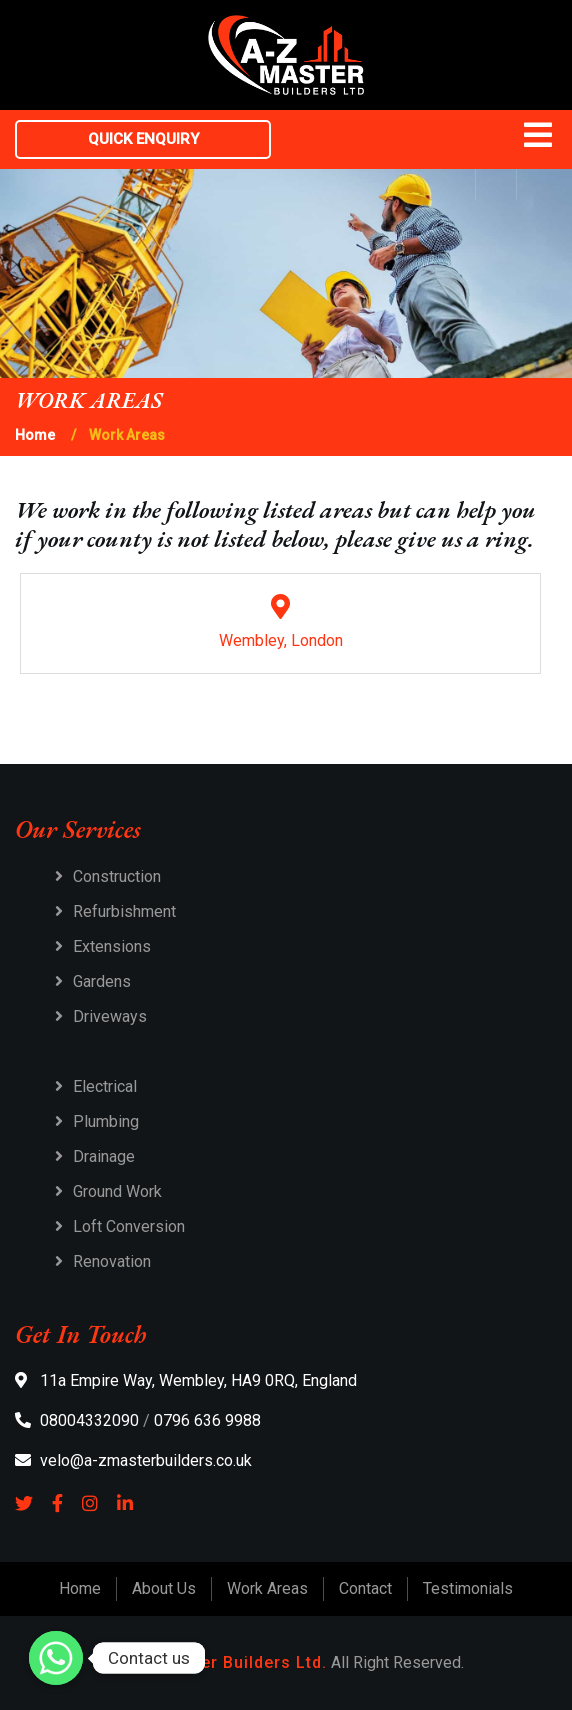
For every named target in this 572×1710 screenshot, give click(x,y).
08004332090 (77, 1420)
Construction (117, 876)
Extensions (112, 946)
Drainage (104, 1156)
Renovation (112, 1261)
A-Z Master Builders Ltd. (226, 1662)
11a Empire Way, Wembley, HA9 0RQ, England (186, 1380)
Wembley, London (280, 622)
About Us (164, 1588)
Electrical (105, 1086)
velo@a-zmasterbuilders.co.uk (133, 1460)
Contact (365, 1588)
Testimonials (468, 1588)
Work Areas (267, 1588)
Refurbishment (124, 911)
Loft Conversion (129, 1226)
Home (35, 435)
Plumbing (106, 1121)
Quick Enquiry (143, 139)
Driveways (110, 1016)
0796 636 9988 (207, 1420)
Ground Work (117, 1191)
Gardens (102, 981)
